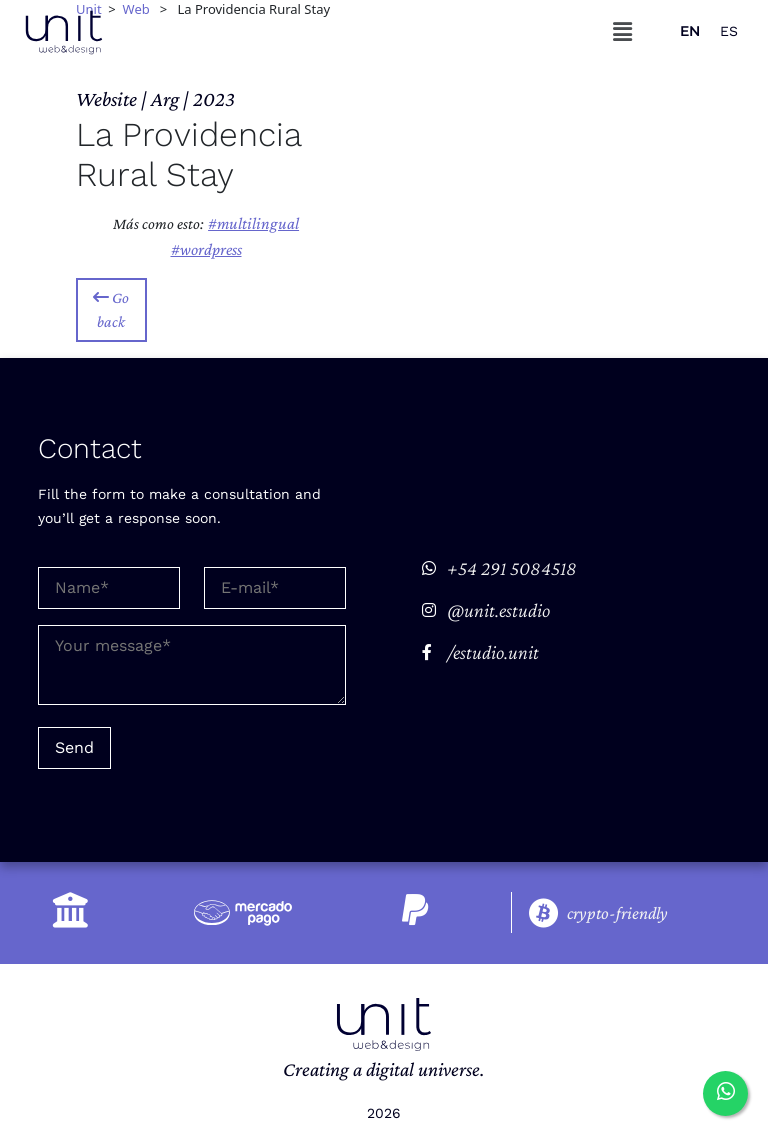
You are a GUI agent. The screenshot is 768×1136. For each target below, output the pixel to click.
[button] (623, 31)
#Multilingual (253, 223)
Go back (111, 309)
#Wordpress (206, 249)
